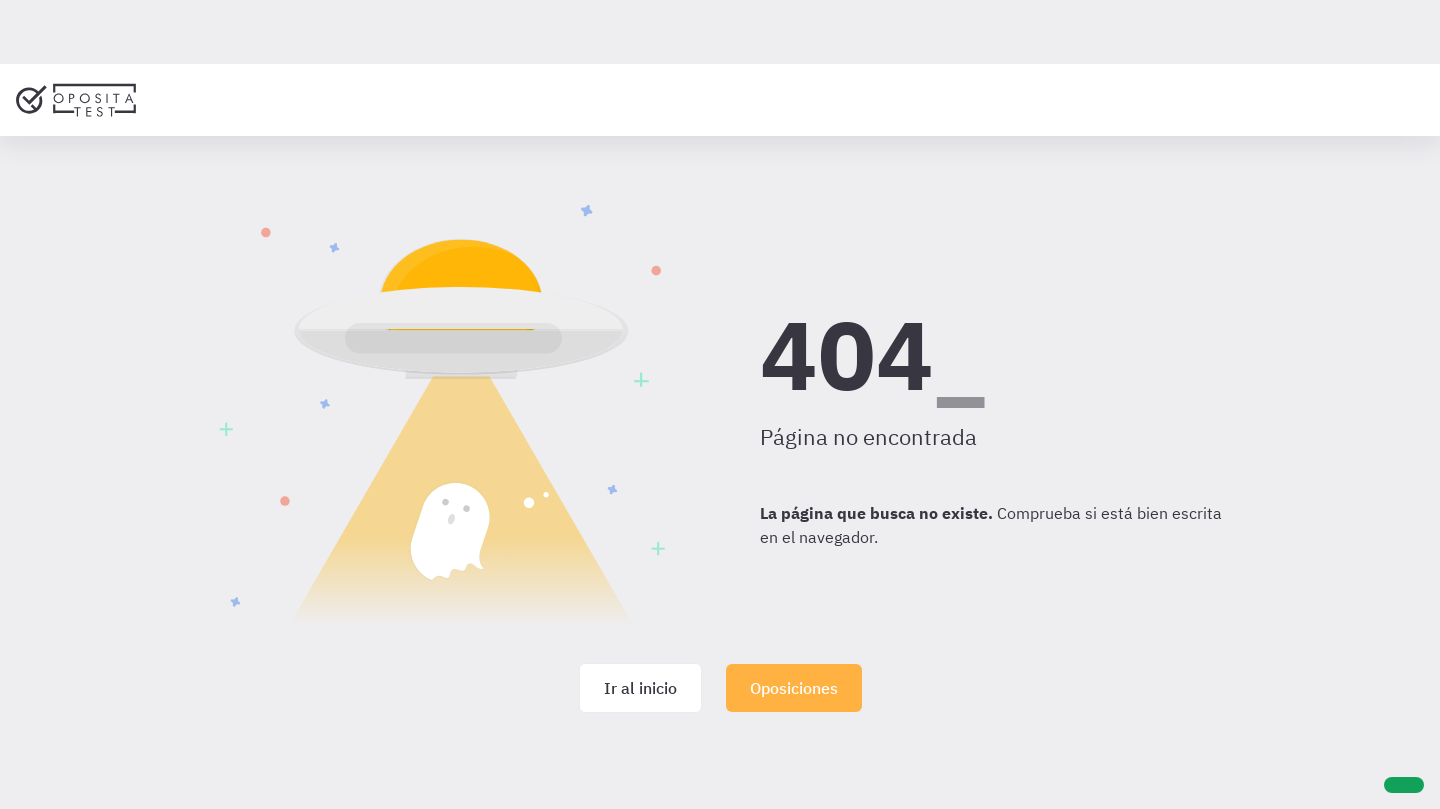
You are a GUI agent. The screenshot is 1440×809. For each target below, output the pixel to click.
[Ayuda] (1404, 785)
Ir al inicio (640, 688)
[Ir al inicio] (76, 100)
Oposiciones (794, 688)
